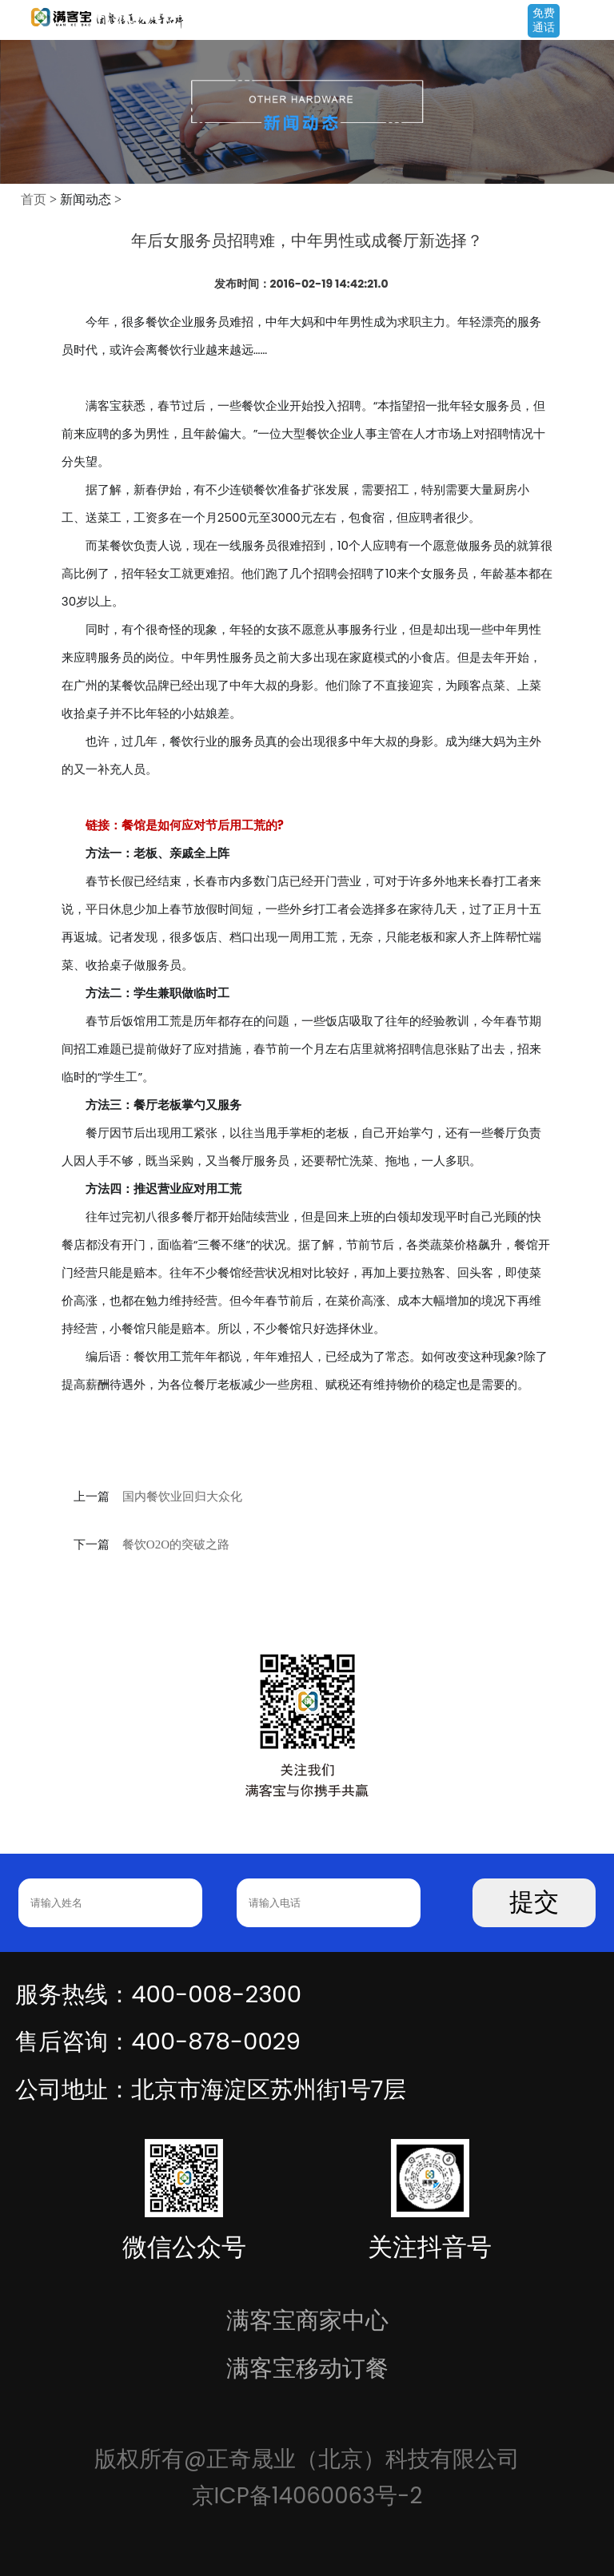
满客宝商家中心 (307, 2320)
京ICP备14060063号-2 (307, 2495)
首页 (33, 199)
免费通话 (543, 20)
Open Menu (594, 22)
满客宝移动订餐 (307, 2367)
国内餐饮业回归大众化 (182, 1496)
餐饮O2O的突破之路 (175, 1544)
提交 (534, 1902)
